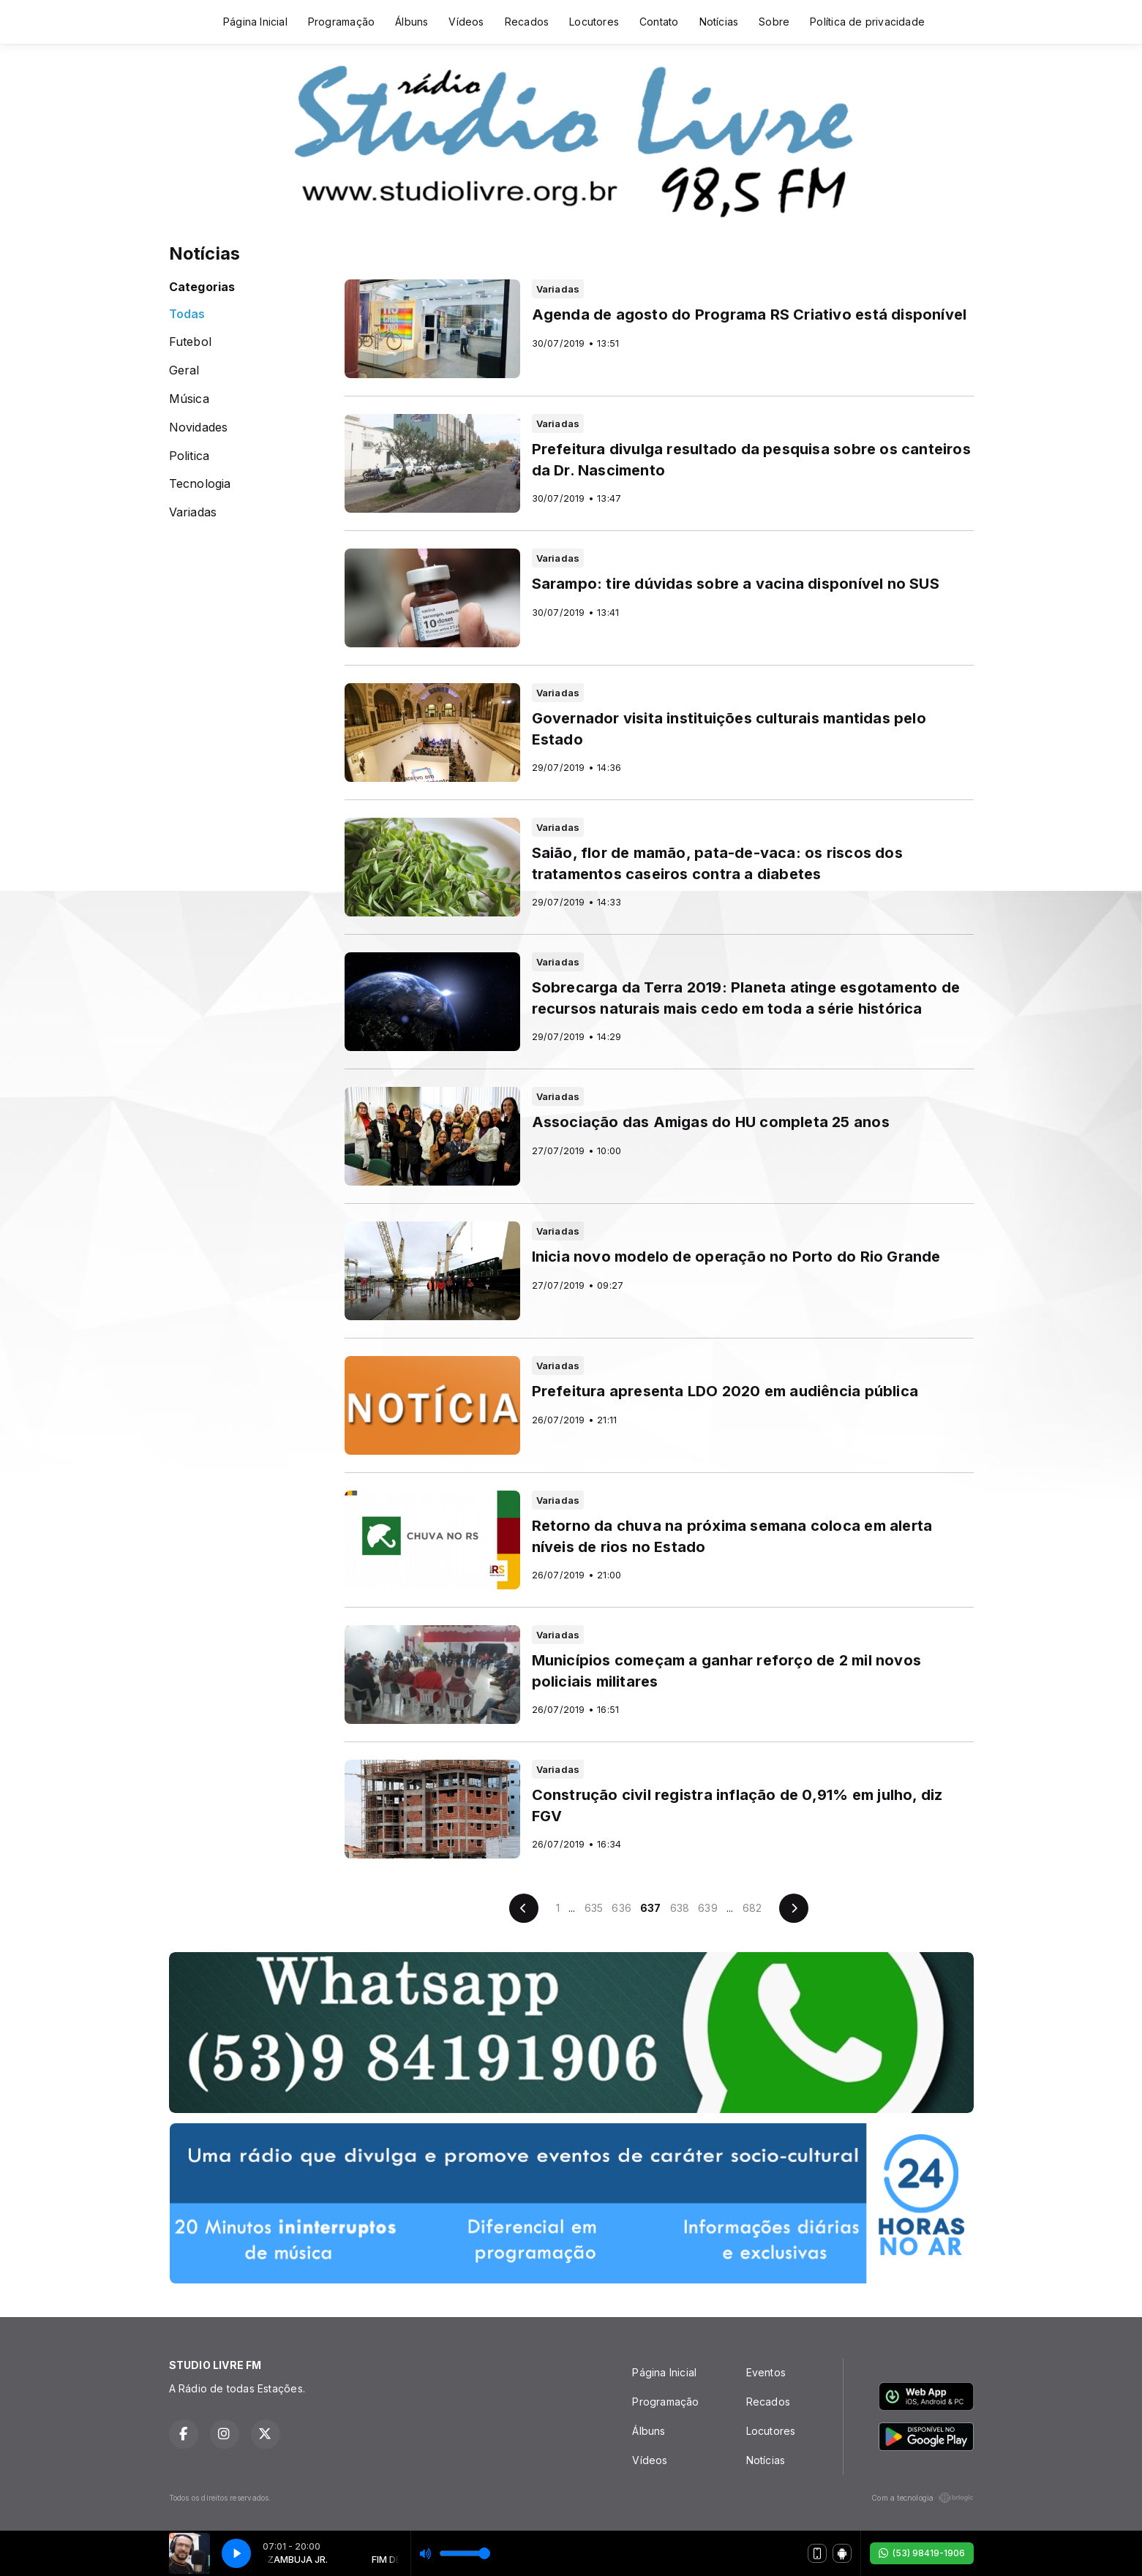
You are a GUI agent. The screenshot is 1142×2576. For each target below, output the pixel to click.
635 (594, 1908)
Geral (184, 370)
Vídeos (466, 21)
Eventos (766, 2372)
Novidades (198, 427)
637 (650, 1908)
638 (680, 1908)
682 (752, 1908)
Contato (658, 21)
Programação (341, 21)
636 (621, 1908)
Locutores (594, 21)
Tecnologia (200, 484)
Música (189, 399)
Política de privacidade (867, 21)
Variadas (193, 512)
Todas (187, 314)
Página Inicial (255, 21)
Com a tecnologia (922, 2498)
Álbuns (411, 21)
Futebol (190, 342)
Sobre (774, 21)
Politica (189, 456)
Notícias (719, 21)
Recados (527, 21)
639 (708, 1908)
